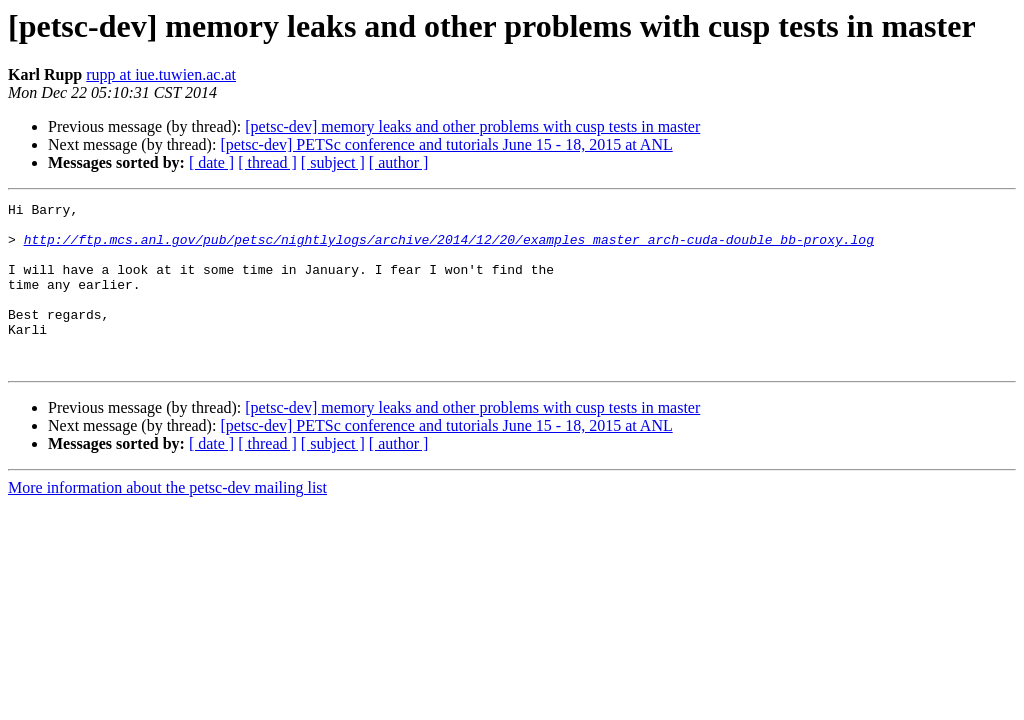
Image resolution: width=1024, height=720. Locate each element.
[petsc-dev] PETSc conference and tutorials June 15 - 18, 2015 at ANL (446, 144)
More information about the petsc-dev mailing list (167, 520)
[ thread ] (267, 162)
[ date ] (211, 162)
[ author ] (399, 162)
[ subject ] (333, 162)
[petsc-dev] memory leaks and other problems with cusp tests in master (472, 126)
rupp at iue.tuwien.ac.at (161, 74)
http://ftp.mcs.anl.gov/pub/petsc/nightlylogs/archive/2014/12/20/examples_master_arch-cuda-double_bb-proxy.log (449, 248)
